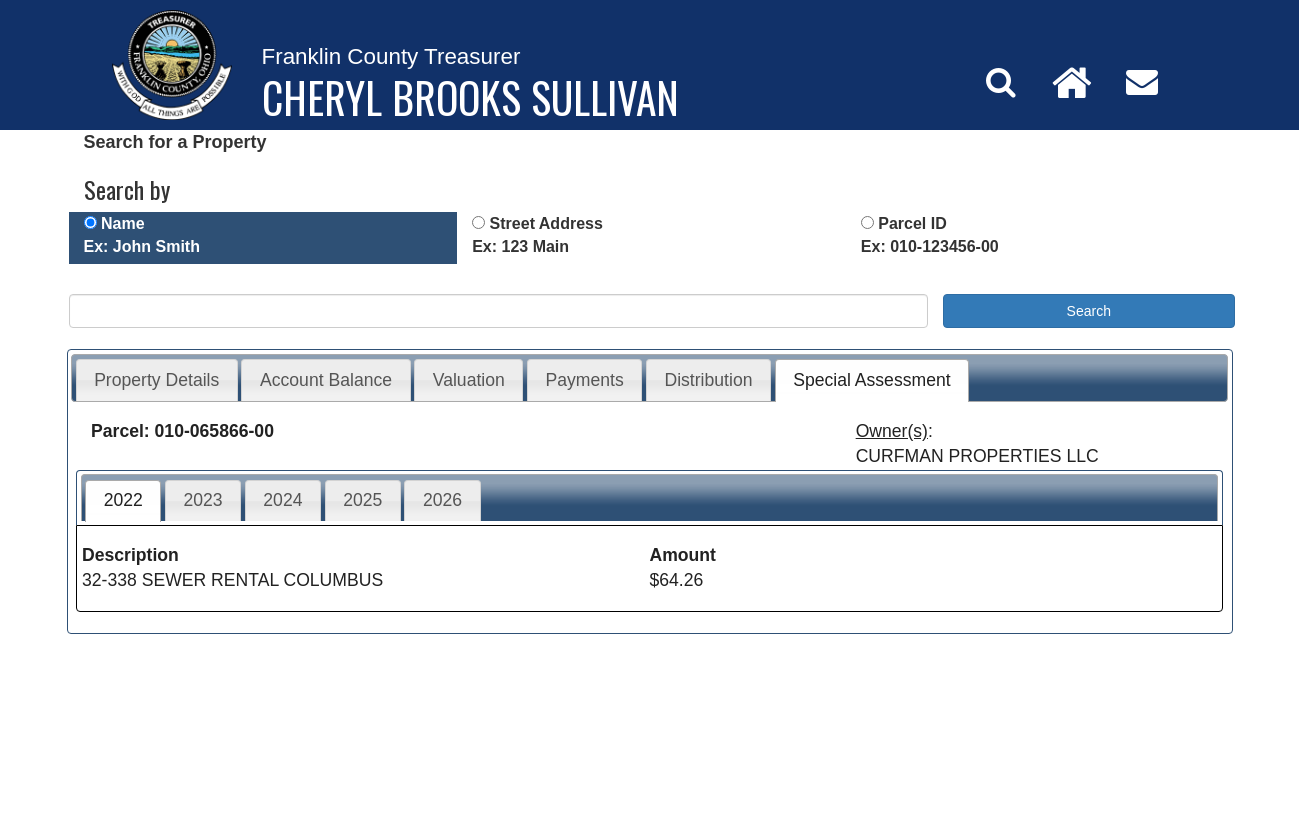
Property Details (156, 380)
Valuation (469, 380)
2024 (282, 500)
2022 (123, 500)
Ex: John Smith (142, 246)
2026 (442, 500)
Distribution (708, 380)
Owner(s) (892, 431)
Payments (585, 380)
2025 (362, 500)
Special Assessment (871, 380)
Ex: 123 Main (520, 246)
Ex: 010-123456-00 (930, 246)
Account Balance (326, 380)
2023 (202, 500)
